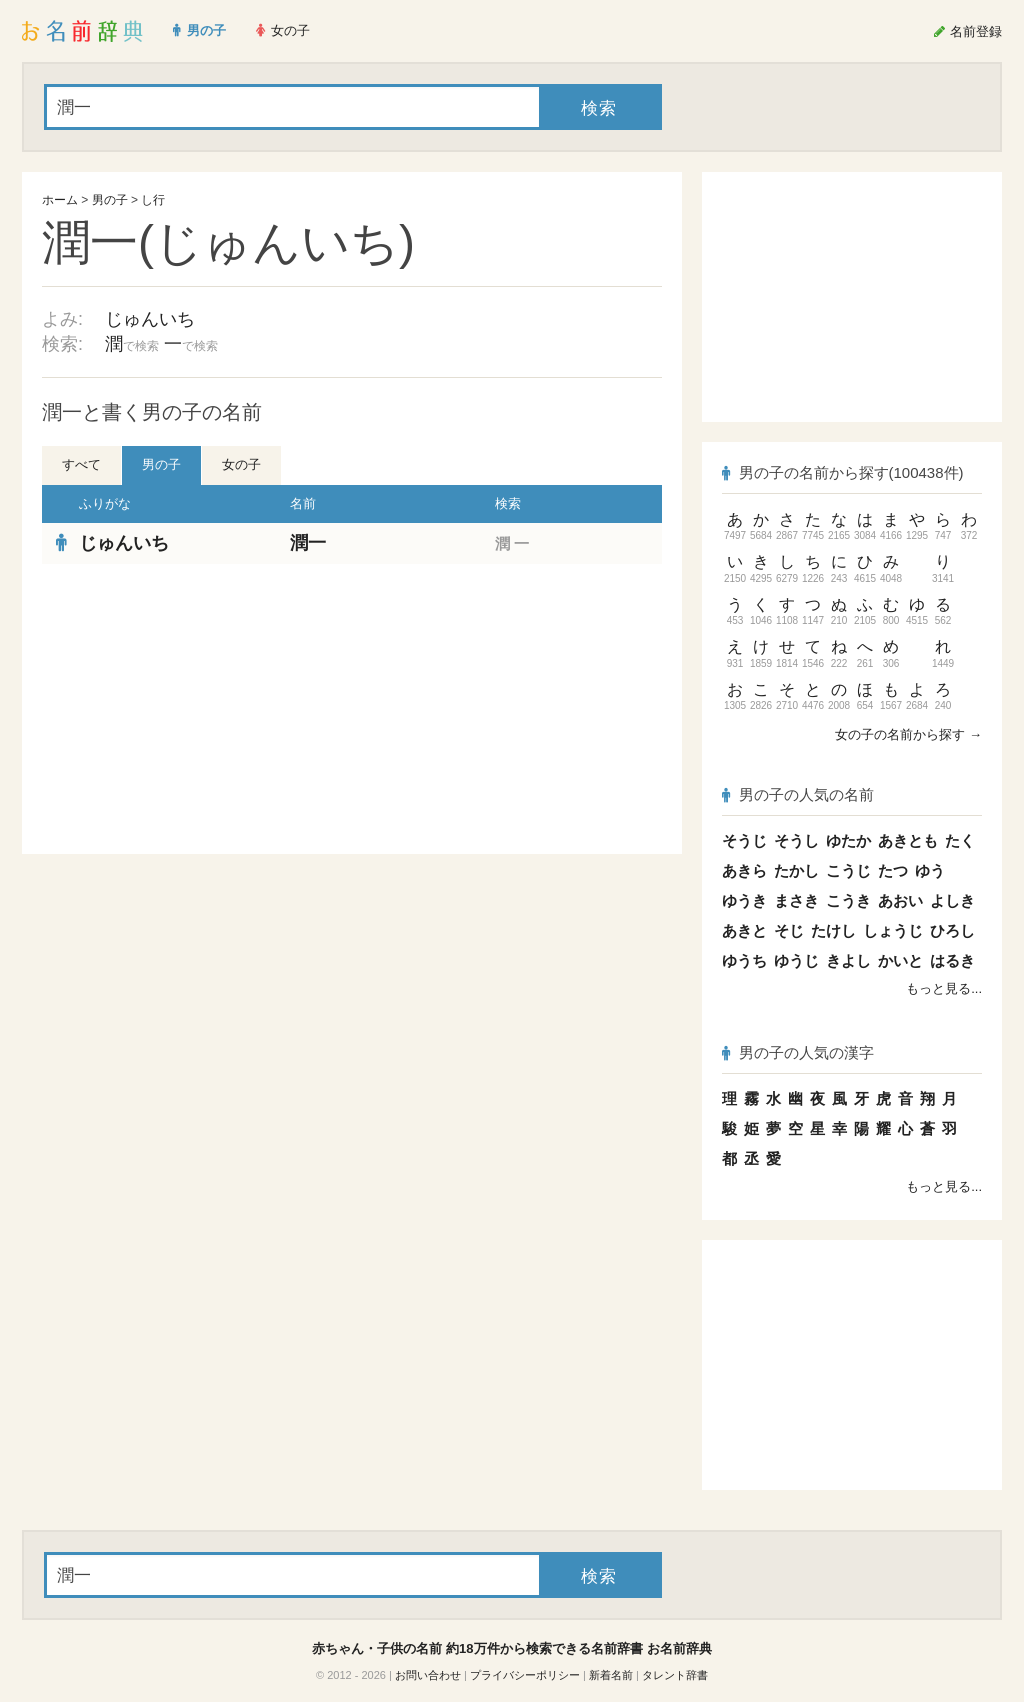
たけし (833, 930)
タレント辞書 (675, 1675)
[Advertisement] (192, 709)
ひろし (952, 930)
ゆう (930, 870)
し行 (153, 200)
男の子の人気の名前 (798, 794)
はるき (952, 960)
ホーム (60, 200)
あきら (744, 870)
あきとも (908, 840)
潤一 (308, 543)
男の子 (110, 200)
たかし (796, 870)
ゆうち (744, 960)
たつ (893, 870)
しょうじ (893, 930)
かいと (900, 960)
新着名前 (611, 1675)
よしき (952, 900)
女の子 (241, 464)
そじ (789, 930)
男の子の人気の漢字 (798, 1052)
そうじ (744, 840)
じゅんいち (150, 319)
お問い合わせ (428, 1675)
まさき (796, 900)
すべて (81, 464)
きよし (848, 960)
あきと (744, 930)
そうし (796, 840)
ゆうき (744, 900)
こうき (848, 900)
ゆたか (848, 840)
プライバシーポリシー (525, 1675)
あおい (900, 900)
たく (960, 840)
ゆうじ (796, 960)
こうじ (848, 870)
